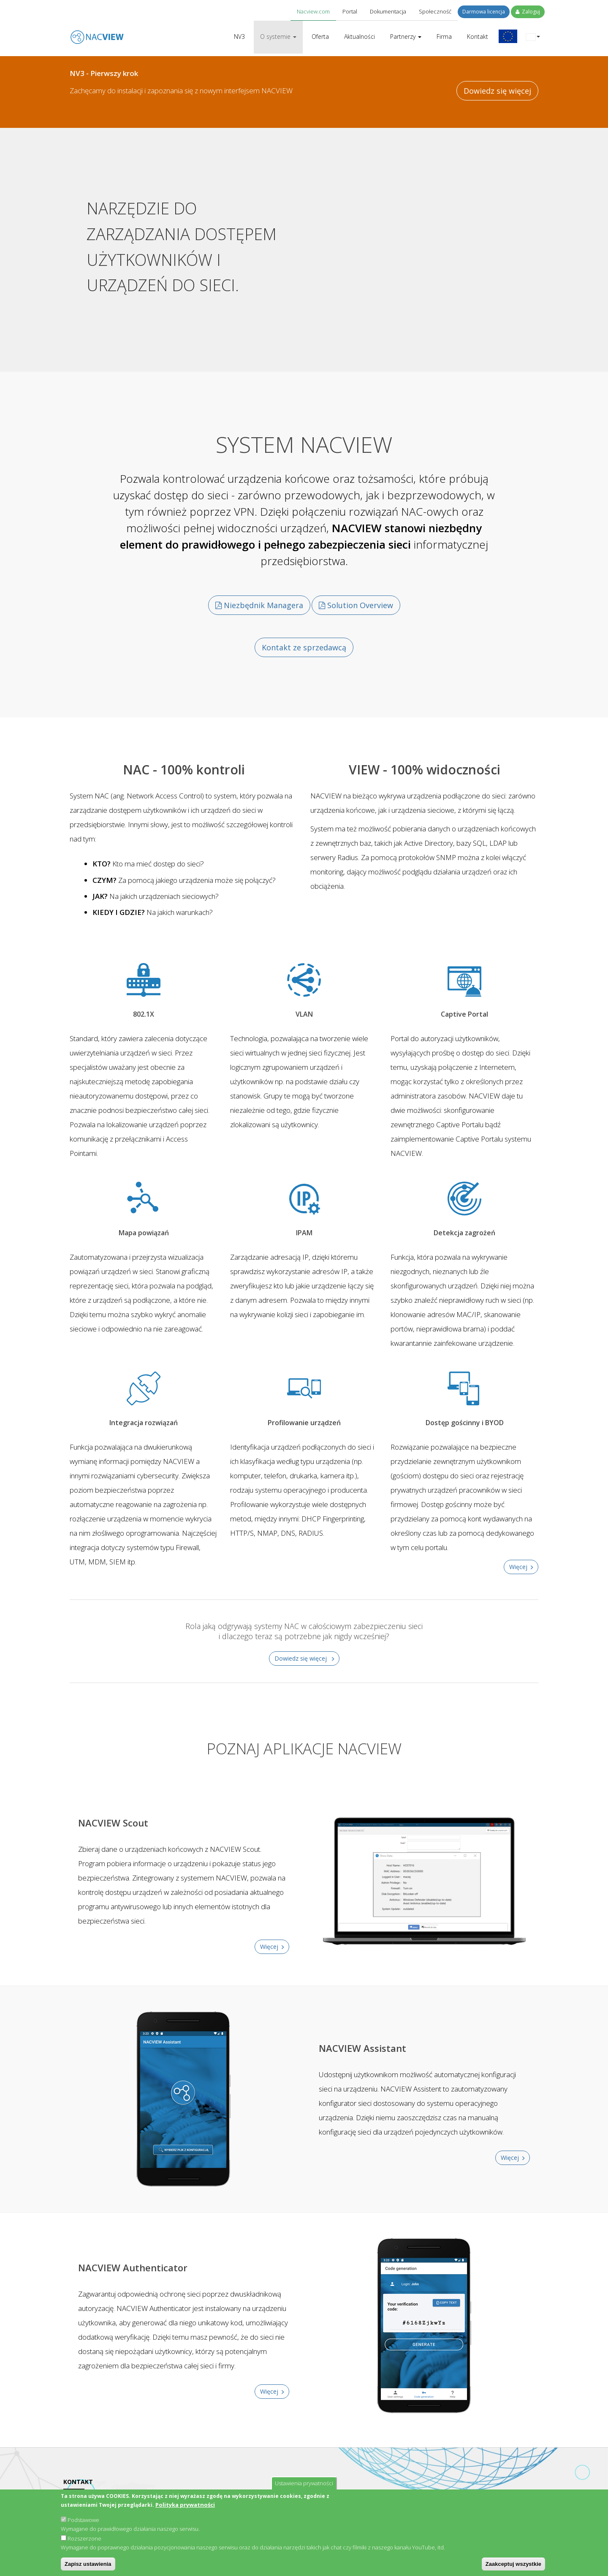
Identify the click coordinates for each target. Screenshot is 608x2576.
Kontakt (477, 36)
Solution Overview (356, 604)
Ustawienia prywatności (304, 2483)
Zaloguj (528, 11)
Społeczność (435, 11)
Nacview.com (313, 11)
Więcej (518, 1564)
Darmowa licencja (483, 11)
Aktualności (359, 36)
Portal (349, 11)
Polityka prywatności (185, 2504)
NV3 (239, 36)
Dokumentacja (388, 11)
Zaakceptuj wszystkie (513, 2564)
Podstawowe (83, 2520)
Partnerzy (405, 36)
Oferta (320, 36)
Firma (444, 36)
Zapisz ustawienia (88, 2564)
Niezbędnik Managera (259, 604)
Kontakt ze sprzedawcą (304, 645)
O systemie (278, 36)
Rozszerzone (84, 2538)
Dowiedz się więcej (497, 91)
